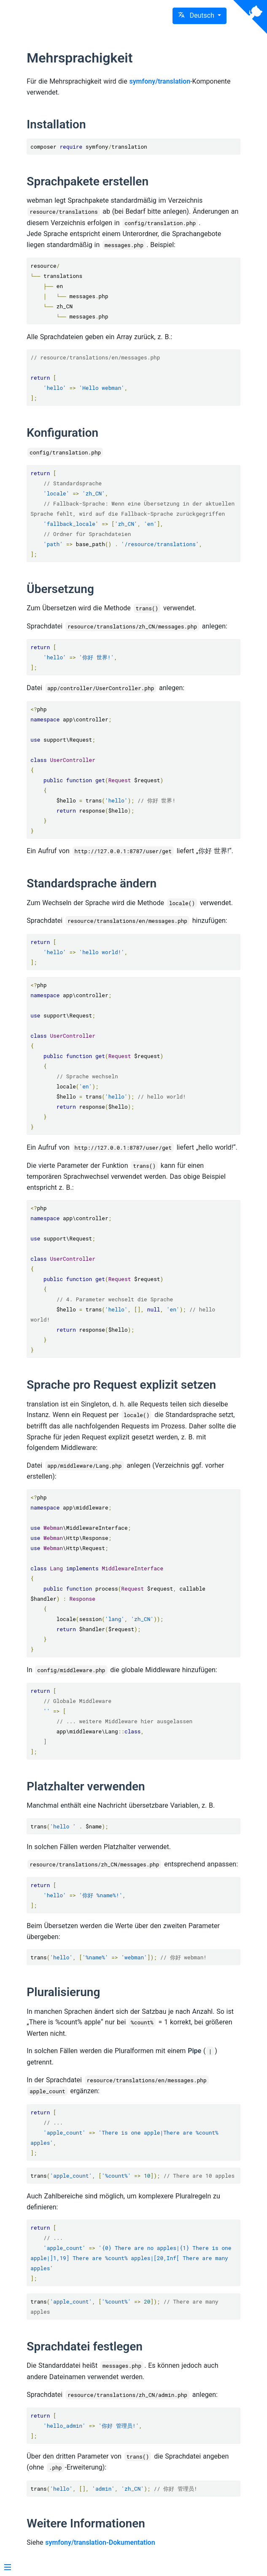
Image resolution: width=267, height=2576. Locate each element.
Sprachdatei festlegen (85, 2346)
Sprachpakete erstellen (87, 181)
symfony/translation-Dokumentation (100, 2542)
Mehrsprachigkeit (79, 58)
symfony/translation (159, 81)
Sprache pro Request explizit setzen (121, 1385)
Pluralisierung (63, 1992)
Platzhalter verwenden (86, 1786)
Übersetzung (60, 589)
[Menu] (7, 2568)
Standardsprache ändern (91, 883)
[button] (200, 16)
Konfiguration (62, 433)
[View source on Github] (250, 17)
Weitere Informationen (86, 2523)
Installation (56, 124)
